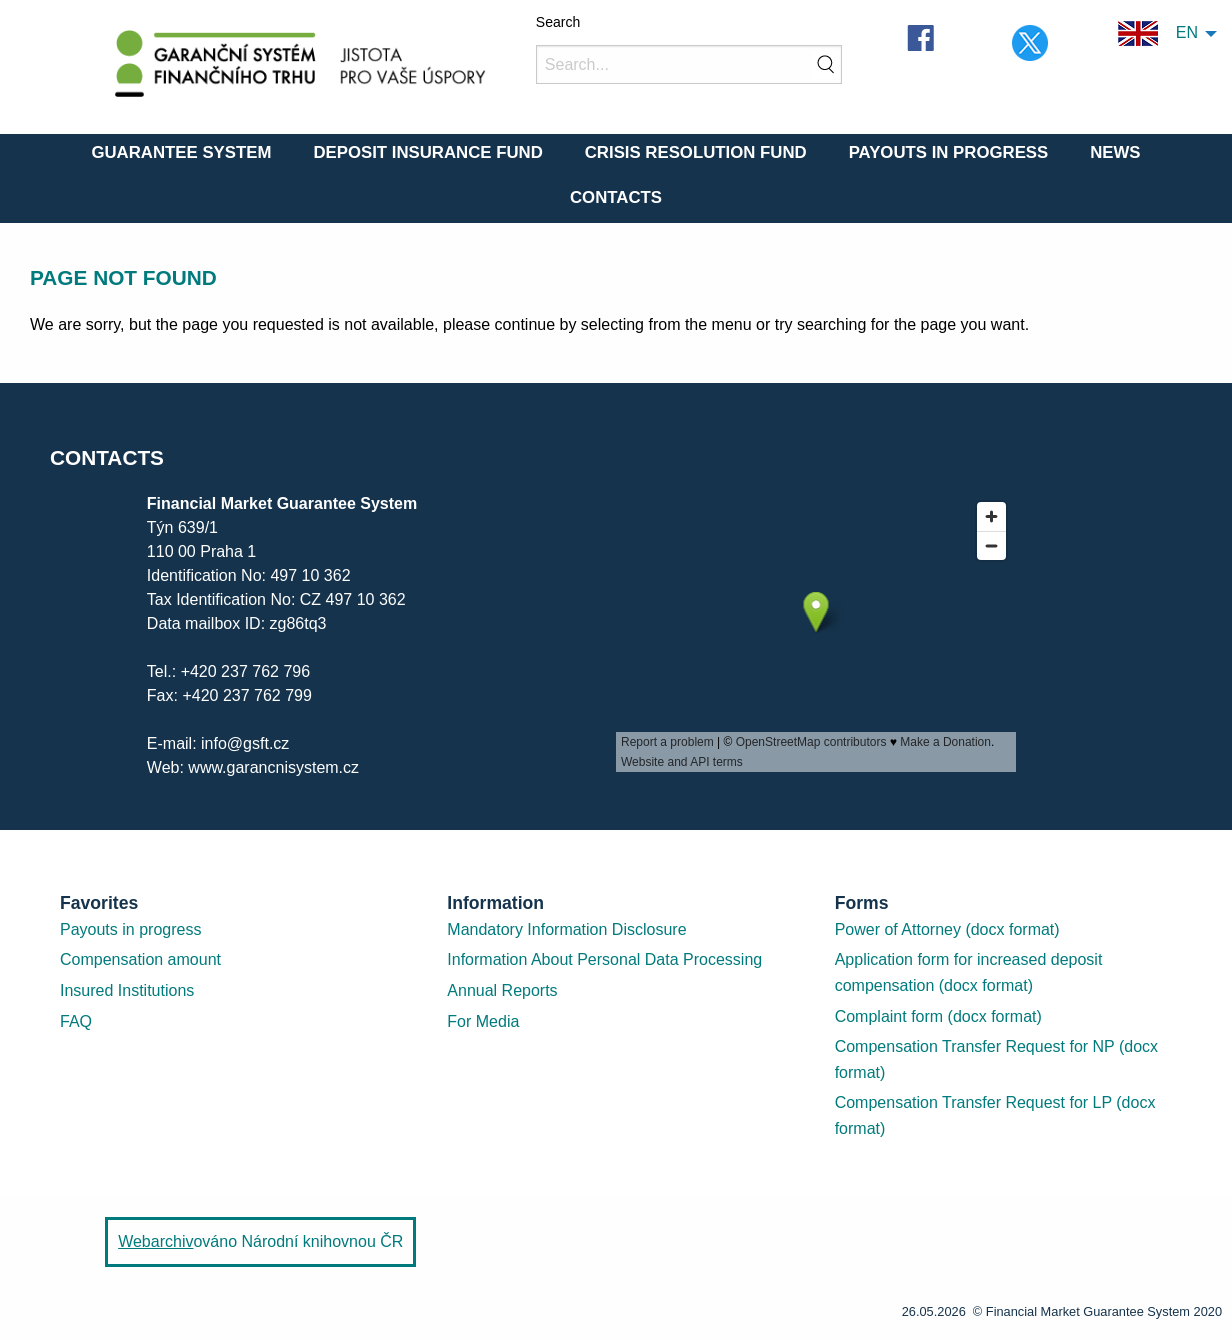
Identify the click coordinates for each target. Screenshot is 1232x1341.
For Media (483, 1021)
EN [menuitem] (1158, 33)
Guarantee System (181, 152)
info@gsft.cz (245, 743)
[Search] (689, 64)
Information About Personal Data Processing (604, 959)
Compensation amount (140, 959)
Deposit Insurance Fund (427, 152)
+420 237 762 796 (245, 671)
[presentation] (816, 632)
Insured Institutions (127, 990)
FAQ (76, 1021)
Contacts (616, 197)
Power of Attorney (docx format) (947, 929)
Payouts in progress (130, 929)
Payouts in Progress (949, 152)
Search (558, 22)
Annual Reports (502, 990)
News (1115, 152)
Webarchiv (155, 1241)
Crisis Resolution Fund (696, 152)
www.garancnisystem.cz (273, 767)
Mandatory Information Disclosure (566, 929)
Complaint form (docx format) (938, 1016)
